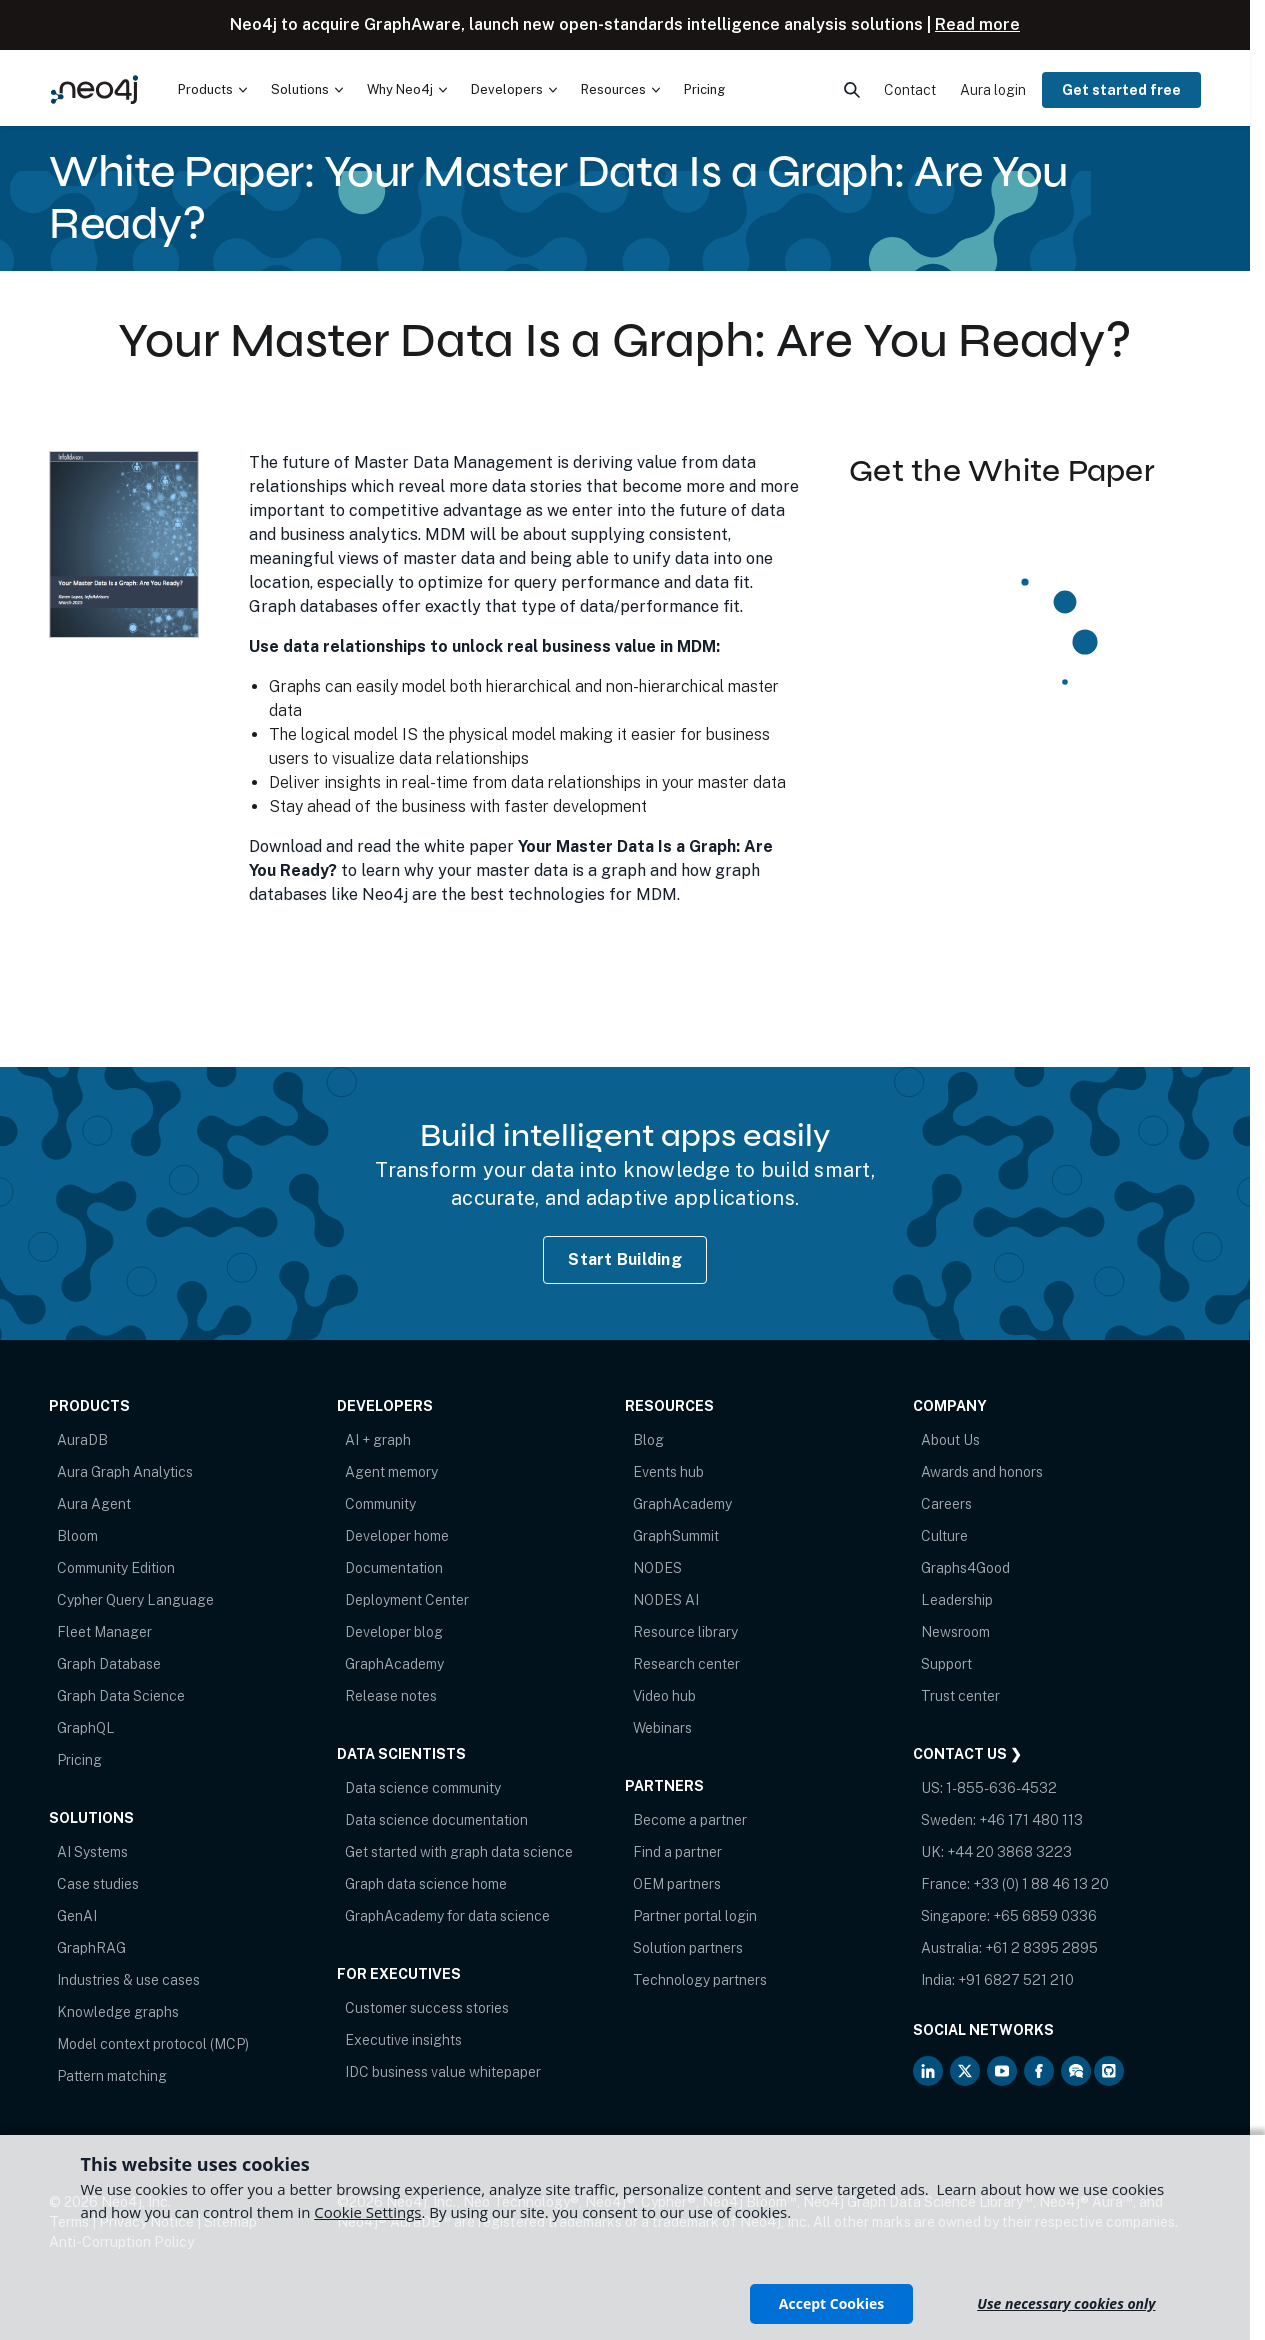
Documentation (394, 1568)
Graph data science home (426, 1884)
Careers (946, 1504)
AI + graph (378, 1440)
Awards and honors (982, 1472)
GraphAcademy (394, 1664)
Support (946, 1664)
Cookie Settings (367, 2212)
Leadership (957, 1600)
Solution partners (688, 1948)
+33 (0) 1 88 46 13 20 (1041, 1884)
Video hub (664, 1696)
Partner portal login (695, 1916)
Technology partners (700, 1980)
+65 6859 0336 (1045, 1916)
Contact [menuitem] (910, 90)
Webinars (662, 1728)
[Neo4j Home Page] (94, 89)
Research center (686, 1664)
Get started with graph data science (459, 1852)
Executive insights (403, 2040)
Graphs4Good (965, 1568)
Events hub (668, 1472)
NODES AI (666, 1600)
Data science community (423, 1788)
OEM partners (677, 1884)
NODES (657, 1568)
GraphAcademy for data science (447, 1916)
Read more (977, 24)
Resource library (685, 1632)
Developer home (397, 1536)
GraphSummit (676, 1536)
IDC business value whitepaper (443, 2072)
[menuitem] (212, 90)
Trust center (960, 1696)
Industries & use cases (128, 1980)
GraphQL (86, 1728)
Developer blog (394, 1632)
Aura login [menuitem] (993, 90)
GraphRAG (91, 1948)
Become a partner (690, 1820)
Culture (944, 1536)
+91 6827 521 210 (1016, 1980)
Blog (648, 1440)
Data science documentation (436, 1820)
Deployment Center (407, 1600)
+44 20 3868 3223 (1009, 1852)
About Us (950, 1440)
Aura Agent (94, 1504)
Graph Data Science (121, 1696)
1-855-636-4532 (1001, 1788)
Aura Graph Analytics (125, 1472)
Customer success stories (427, 2008)
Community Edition (116, 1568)
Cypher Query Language (135, 1600)
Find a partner (677, 1852)
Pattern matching (112, 2076)
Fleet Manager (104, 1632)
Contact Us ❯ (967, 1754)
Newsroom (955, 1632)
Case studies (98, 1884)
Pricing (79, 1760)
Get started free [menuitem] (1121, 90)
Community (380, 1504)
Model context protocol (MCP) (153, 2044)
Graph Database (109, 1664)
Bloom (77, 1536)
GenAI (77, 1916)
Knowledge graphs (118, 2012)
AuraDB (82, 1440)
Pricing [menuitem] (704, 89)
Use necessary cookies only (1066, 2303)
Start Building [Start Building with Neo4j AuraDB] (625, 1259)
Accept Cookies (831, 2303)
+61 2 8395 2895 (1041, 1948)
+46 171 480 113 (1031, 1820)
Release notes (391, 1696)
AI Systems (92, 1852)
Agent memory (391, 1472)
